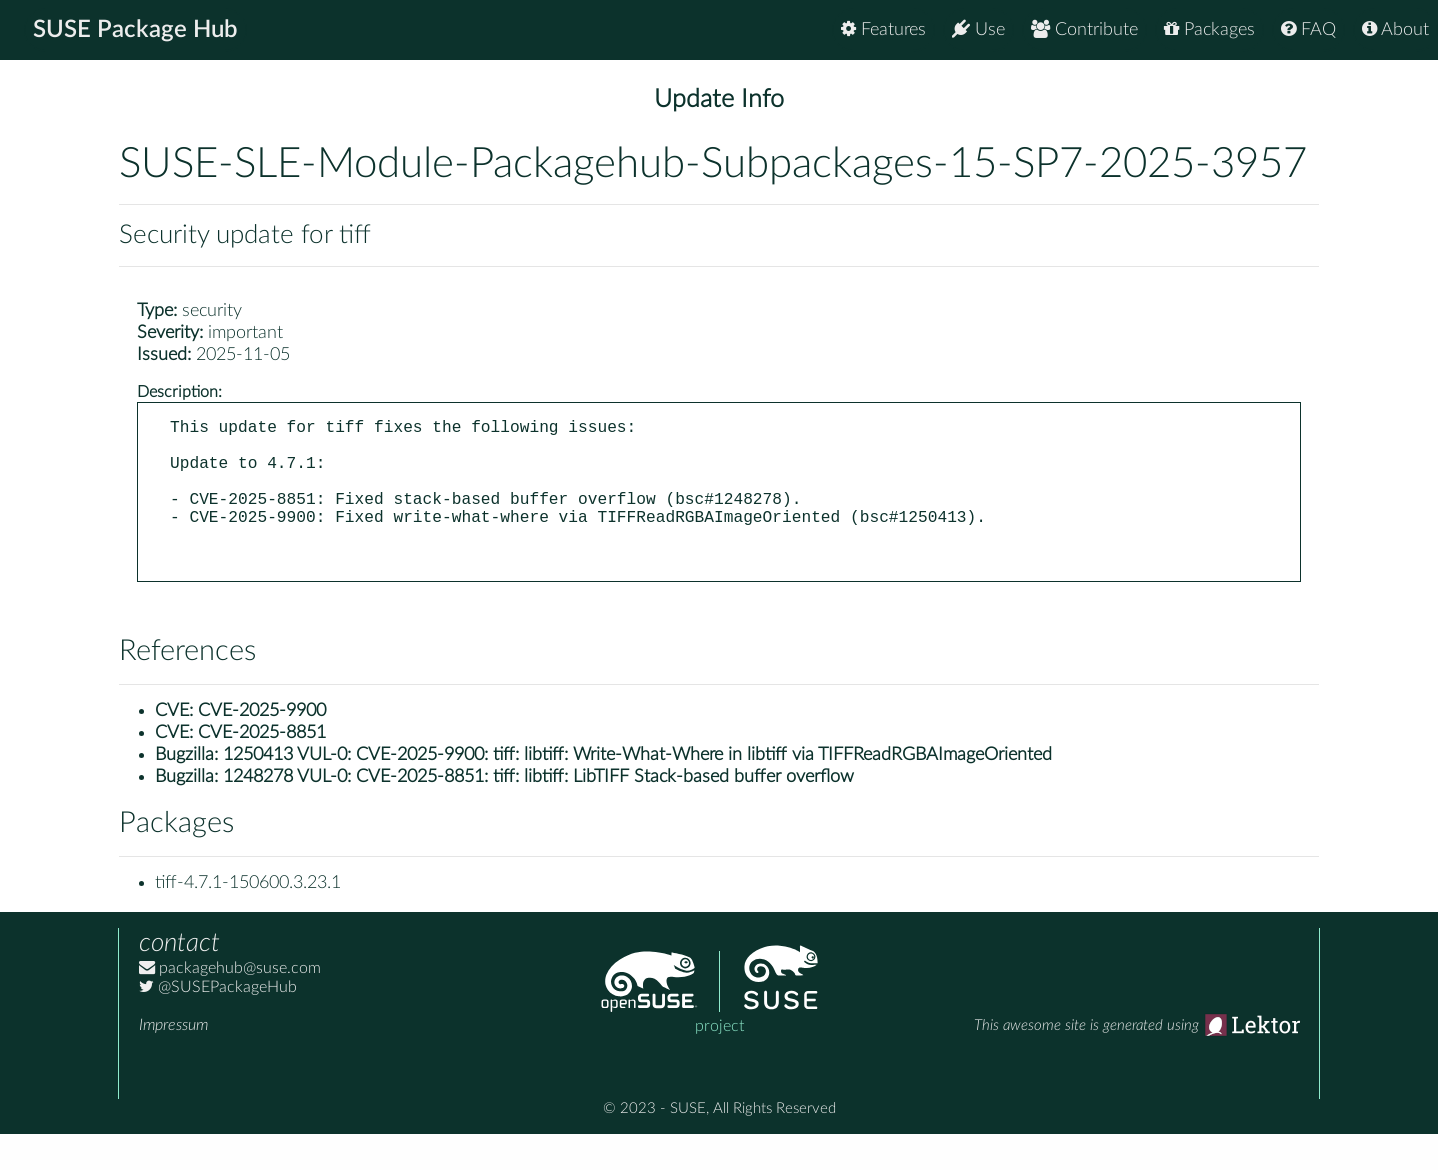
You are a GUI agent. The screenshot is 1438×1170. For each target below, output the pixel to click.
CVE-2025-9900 (262, 747)
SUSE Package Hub (135, 30)
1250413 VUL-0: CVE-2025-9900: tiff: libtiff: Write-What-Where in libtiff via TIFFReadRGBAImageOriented (637, 791)
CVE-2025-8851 (262, 769)
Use (978, 29)
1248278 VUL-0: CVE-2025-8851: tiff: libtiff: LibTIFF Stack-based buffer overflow (538, 813)
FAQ (1308, 29)
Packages (1209, 29)
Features (883, 29)
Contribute (1084, 29)
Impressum (173, 1061)
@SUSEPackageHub (218, 1023)
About (1395, 29)
